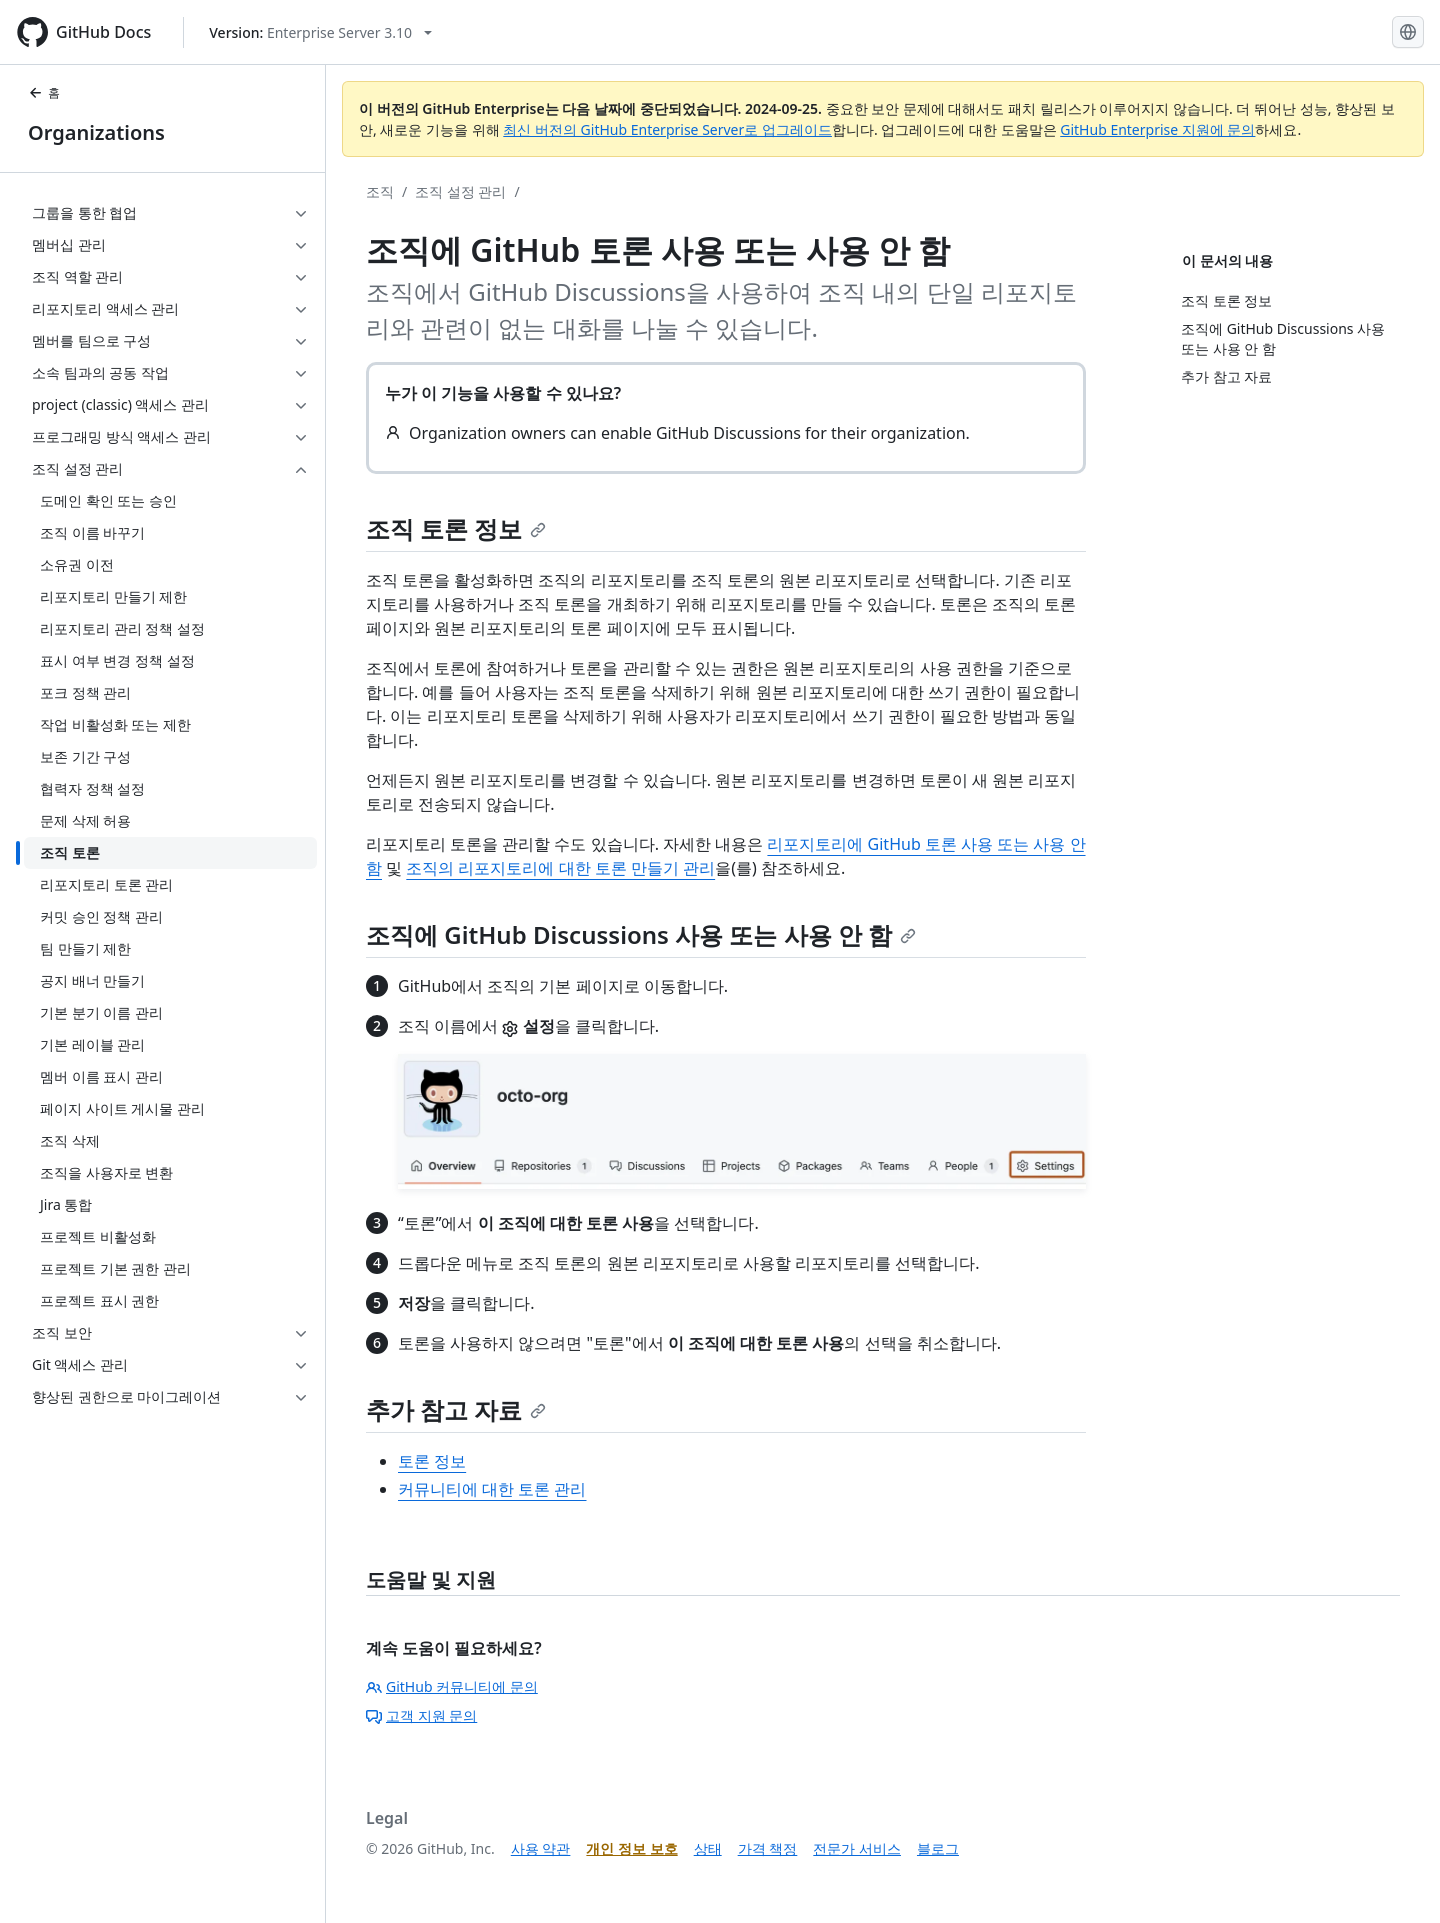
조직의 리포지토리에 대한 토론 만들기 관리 (560, 868)
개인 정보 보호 (631, 1848)
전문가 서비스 (857, 1848)
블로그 (938, 1848)
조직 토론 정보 (456, 528)
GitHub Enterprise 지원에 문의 (1157, 129)
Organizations (96, 132)
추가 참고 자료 (456, 1409)
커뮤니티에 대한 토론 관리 (492, 1489)
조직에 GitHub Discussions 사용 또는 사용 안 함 (641, 934)
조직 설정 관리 (460, 191)
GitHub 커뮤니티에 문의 (452, 1686)
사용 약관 (541, 1848)
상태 (708, 1848)
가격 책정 (768, 1848)
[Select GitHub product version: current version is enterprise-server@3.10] (320, 32)
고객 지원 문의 (421, 1715)
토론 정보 (432, 1461)
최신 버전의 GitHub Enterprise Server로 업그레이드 (667, 129)
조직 (380, 191)
